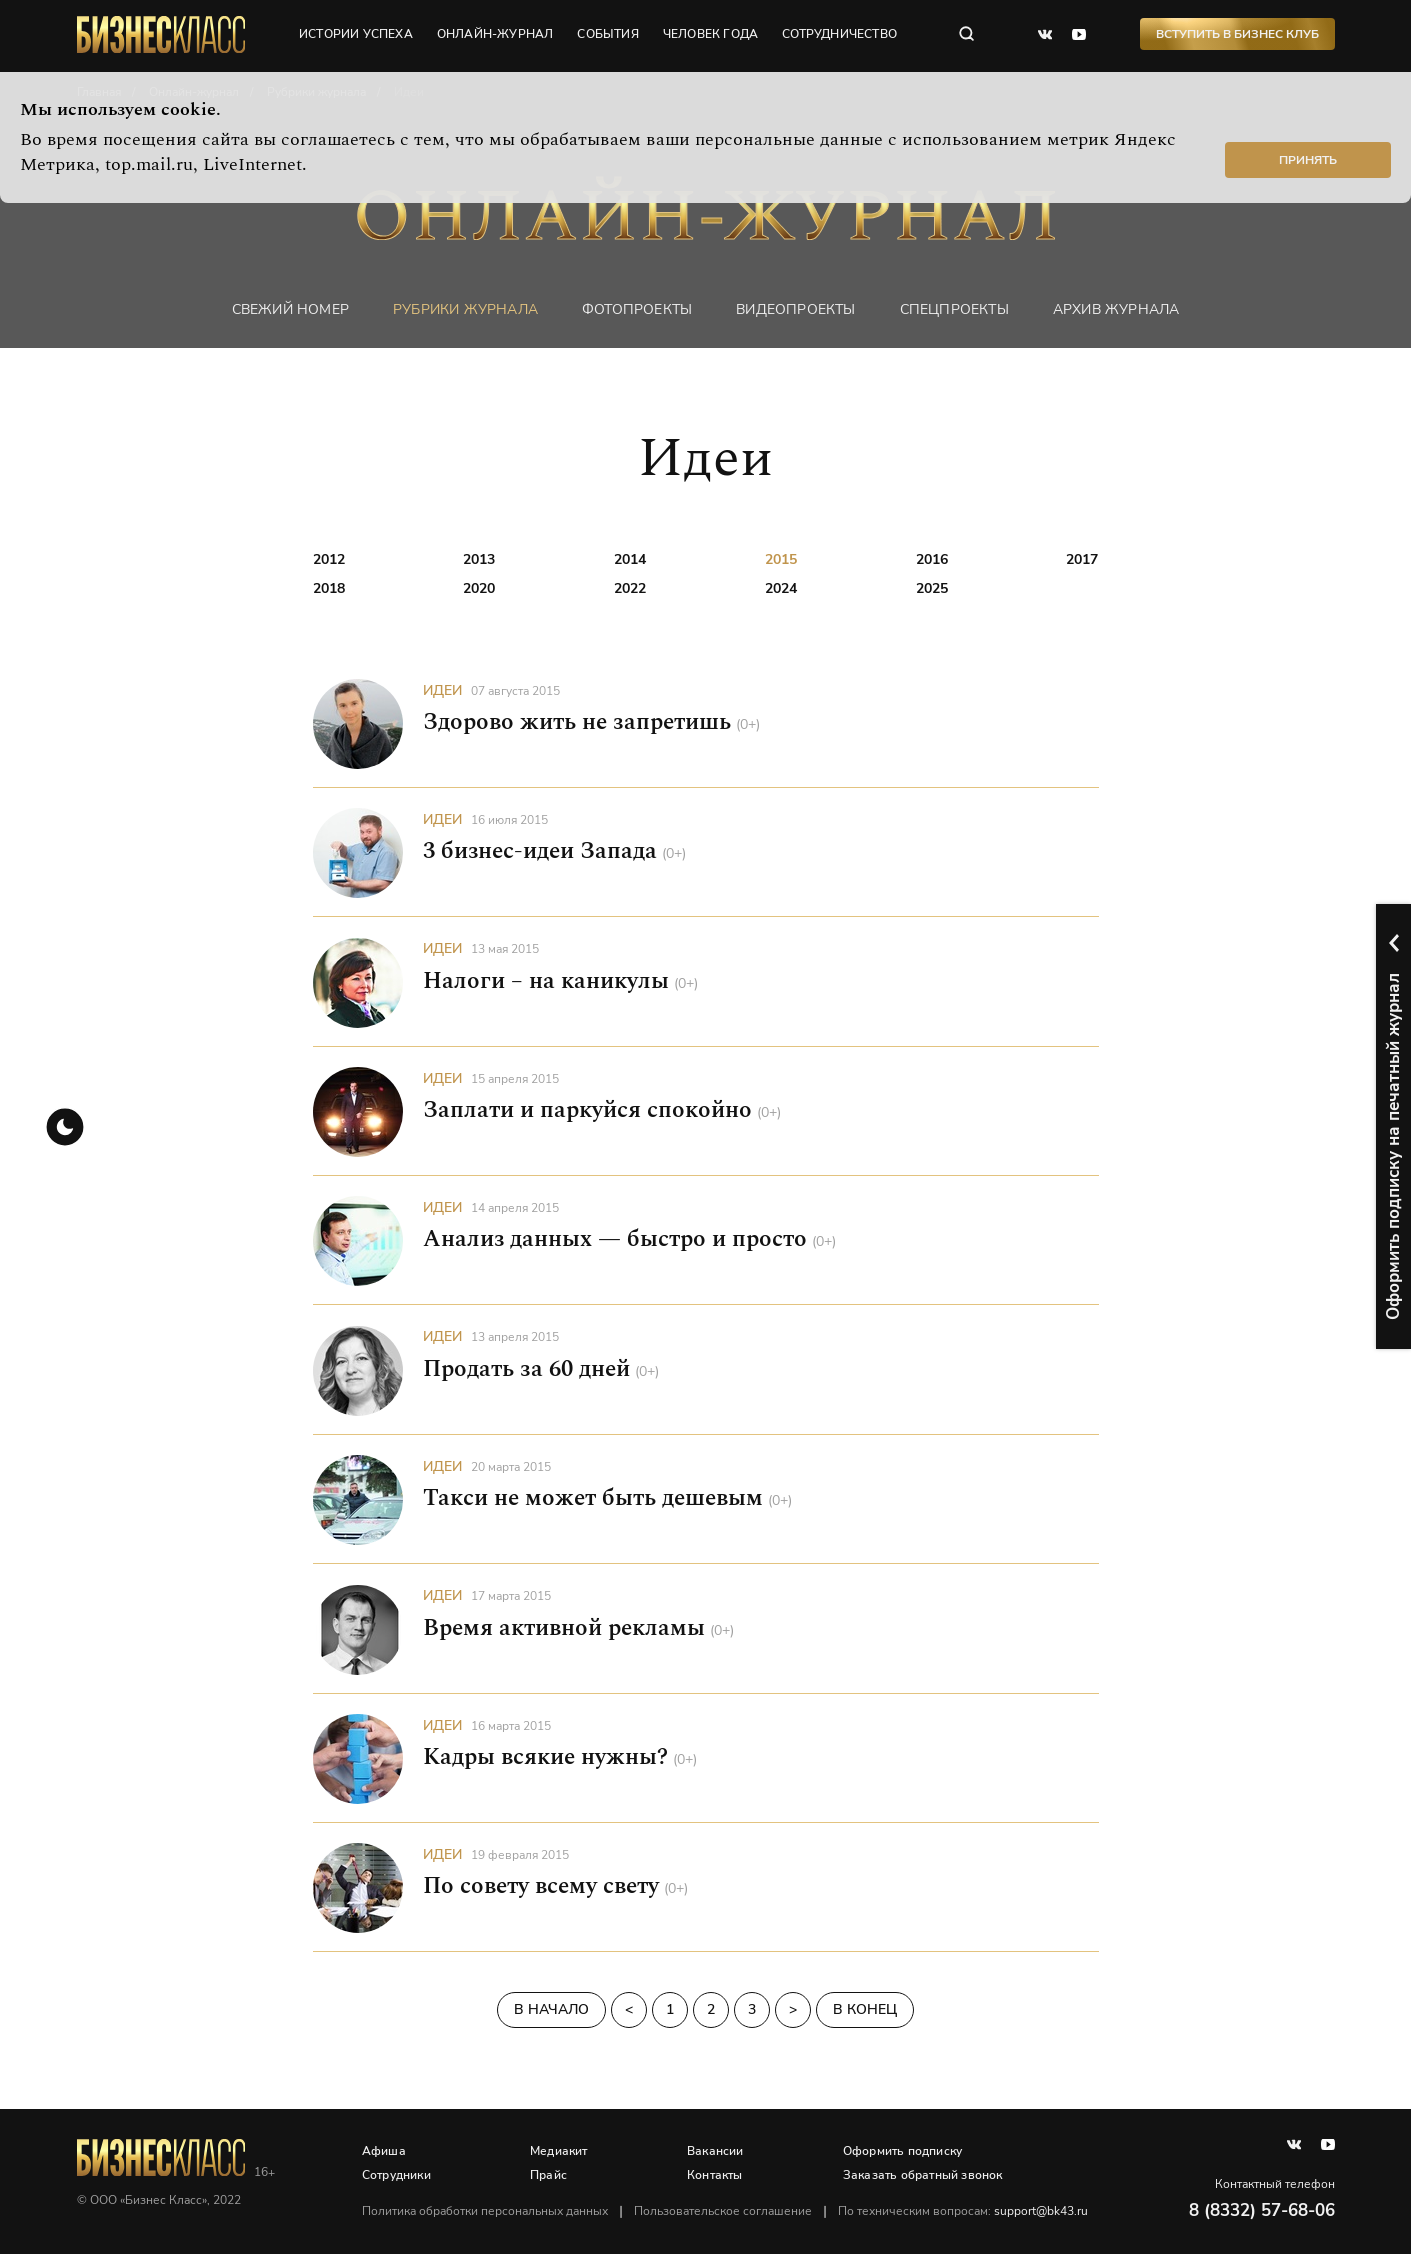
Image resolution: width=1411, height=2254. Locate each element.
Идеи (442, 690)
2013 (479, 559)
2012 (329, 559)
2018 (329, 589)
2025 (932, 589)
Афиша (385, 2151)
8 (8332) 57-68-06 (1262, 2210)
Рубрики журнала (465, 309)
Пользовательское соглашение (724, 2211)
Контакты (716, 2175)
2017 (1082, 559)
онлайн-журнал (496, 35)
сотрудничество (840, 35)
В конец (865, 2010)
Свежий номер (290, 309)
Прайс (549, 2175)
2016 (932, 559)
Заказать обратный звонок (923, 2175)
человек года (711, 35)
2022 (630, 589)
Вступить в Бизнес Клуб (1236, 35)
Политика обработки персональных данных (486, 2211)
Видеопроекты (795, 309)
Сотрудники (397, 2175)
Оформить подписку (902, 2151)
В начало (551, 2010)
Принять (1308, 160)
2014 (630, 559)
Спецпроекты (954, 309)
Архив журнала (1116, 309)
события (608, 35)
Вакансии (716, 2151)
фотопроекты (637, 309)
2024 (781, 589)
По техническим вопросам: (964, 2211)
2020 (479, 589)
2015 (781, 559)
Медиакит (560, 2151)
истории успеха (357, 35)
